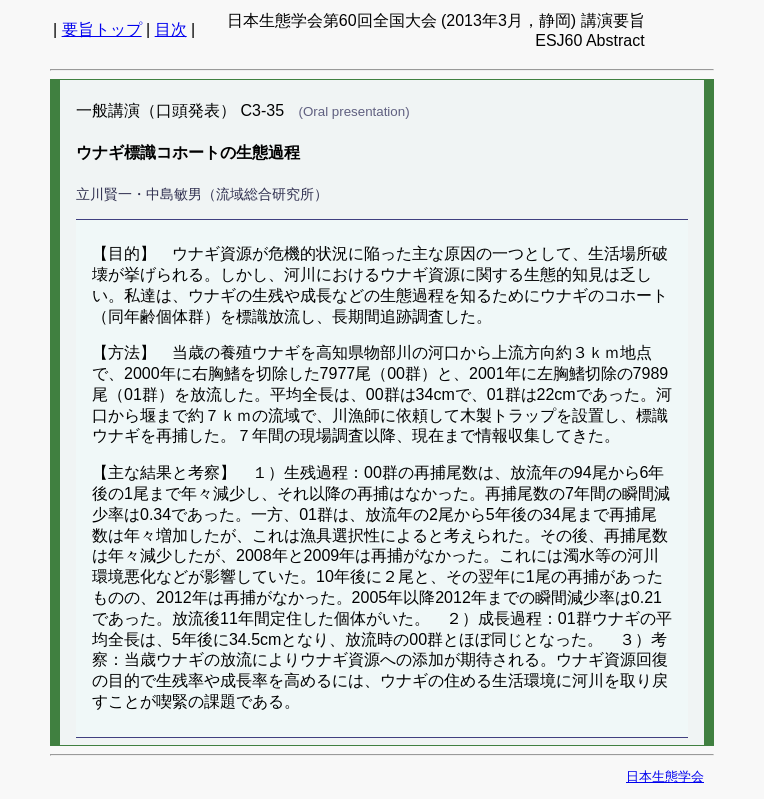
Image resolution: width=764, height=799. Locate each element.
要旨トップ (102, 29)
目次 (171, 29)
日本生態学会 (665, 776)
